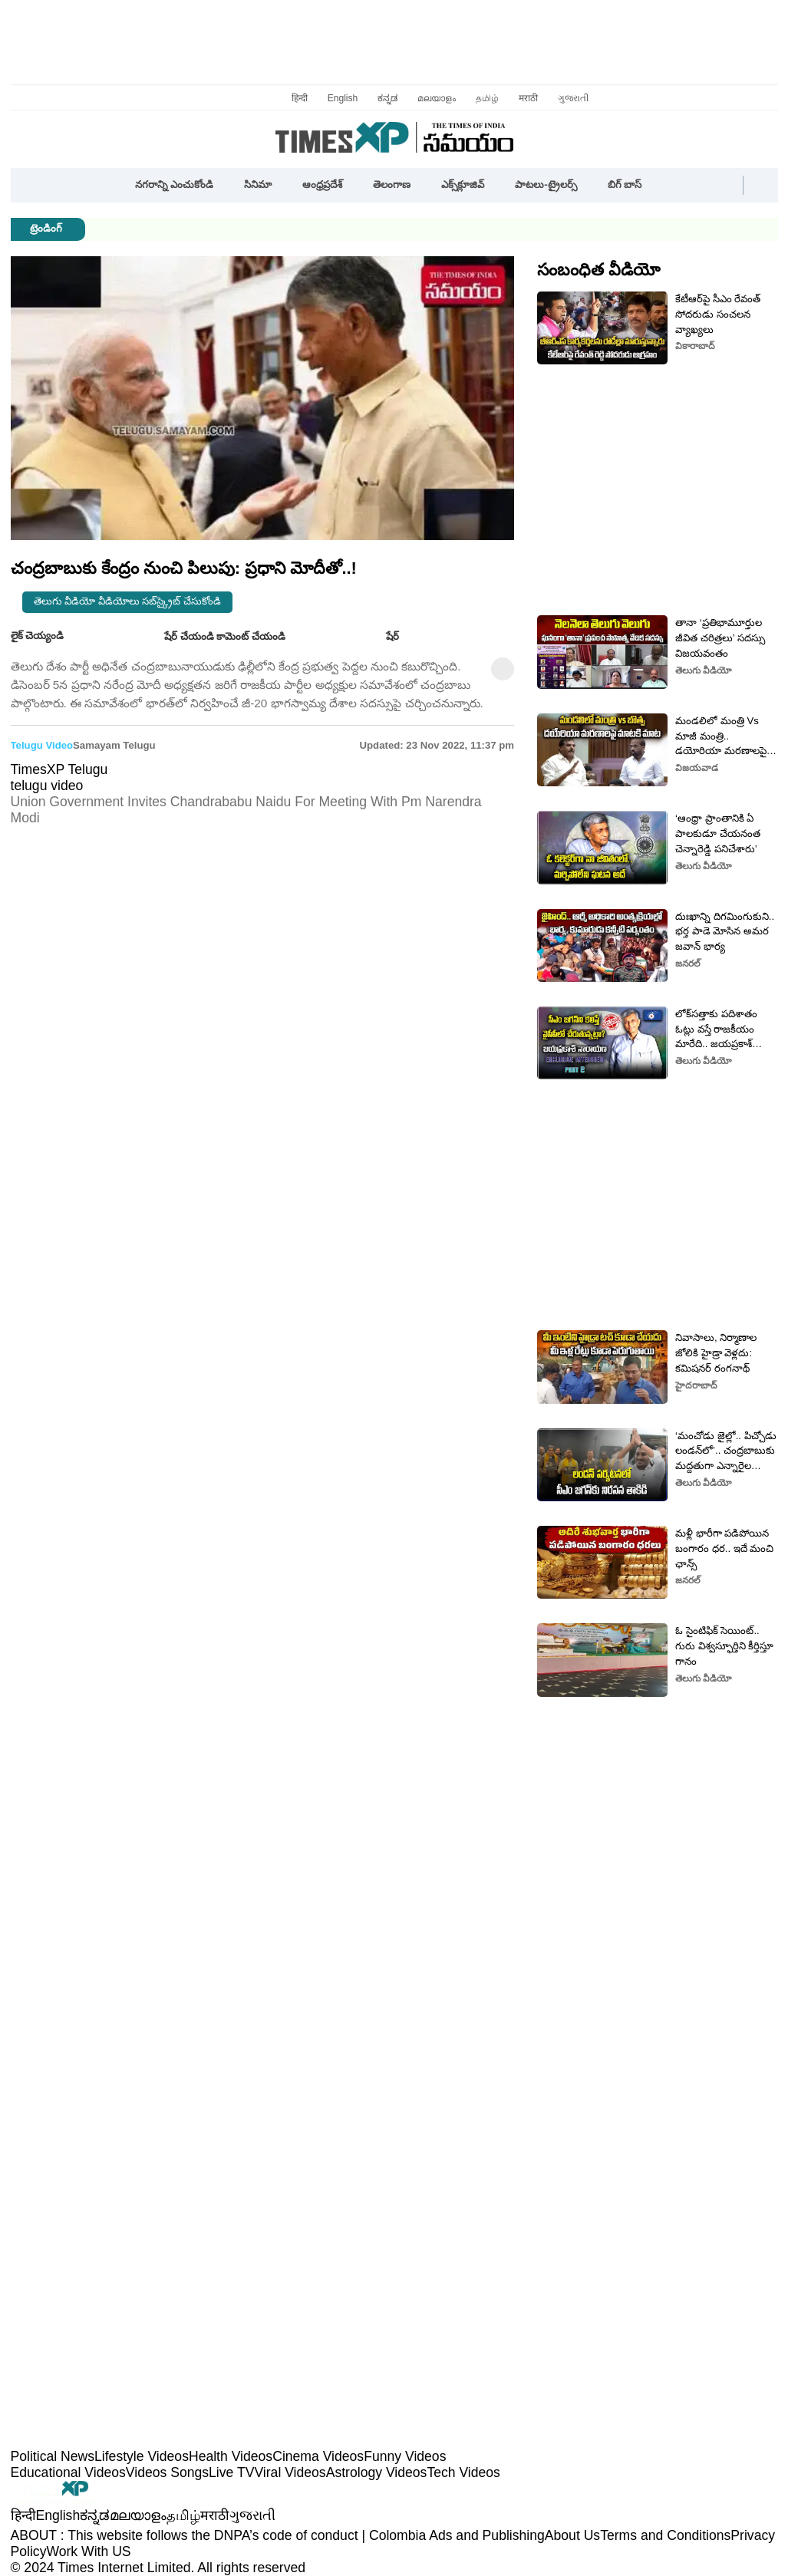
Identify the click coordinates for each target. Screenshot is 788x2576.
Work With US (88, 2551)
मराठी (528, 98)
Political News (53, 2456)
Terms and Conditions (665, 2535)
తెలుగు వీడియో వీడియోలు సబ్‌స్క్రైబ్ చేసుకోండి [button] (128, 601)
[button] (671, 186)
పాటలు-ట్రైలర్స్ (545, 184)
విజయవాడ (696, 768)
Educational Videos (68, 2472)
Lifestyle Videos (141, 2456)
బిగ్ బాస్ (625, 184)
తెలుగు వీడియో (703, 670)
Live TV (231, 2472)
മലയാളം (436, 98)
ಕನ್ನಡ (387, 98)
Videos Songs (167, 2472)
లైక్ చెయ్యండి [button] (49, 637)
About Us (572, 2535)
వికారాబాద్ (695, 346)
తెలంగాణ (391, 184)
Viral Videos (289, 2472)
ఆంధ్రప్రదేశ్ (322, 184)
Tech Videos (463, 2472)
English (343, 98)
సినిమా (258, 184)
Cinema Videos (318, 2456)
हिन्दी (300, 98)
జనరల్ (688, 963)
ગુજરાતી (573, 98)
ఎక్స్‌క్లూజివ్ (462, 184)
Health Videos (230, 2456)
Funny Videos (405, 2456)
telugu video (42, 745)
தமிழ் (487, 98)
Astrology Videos (376, 2472)
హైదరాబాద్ (696, 1385)
